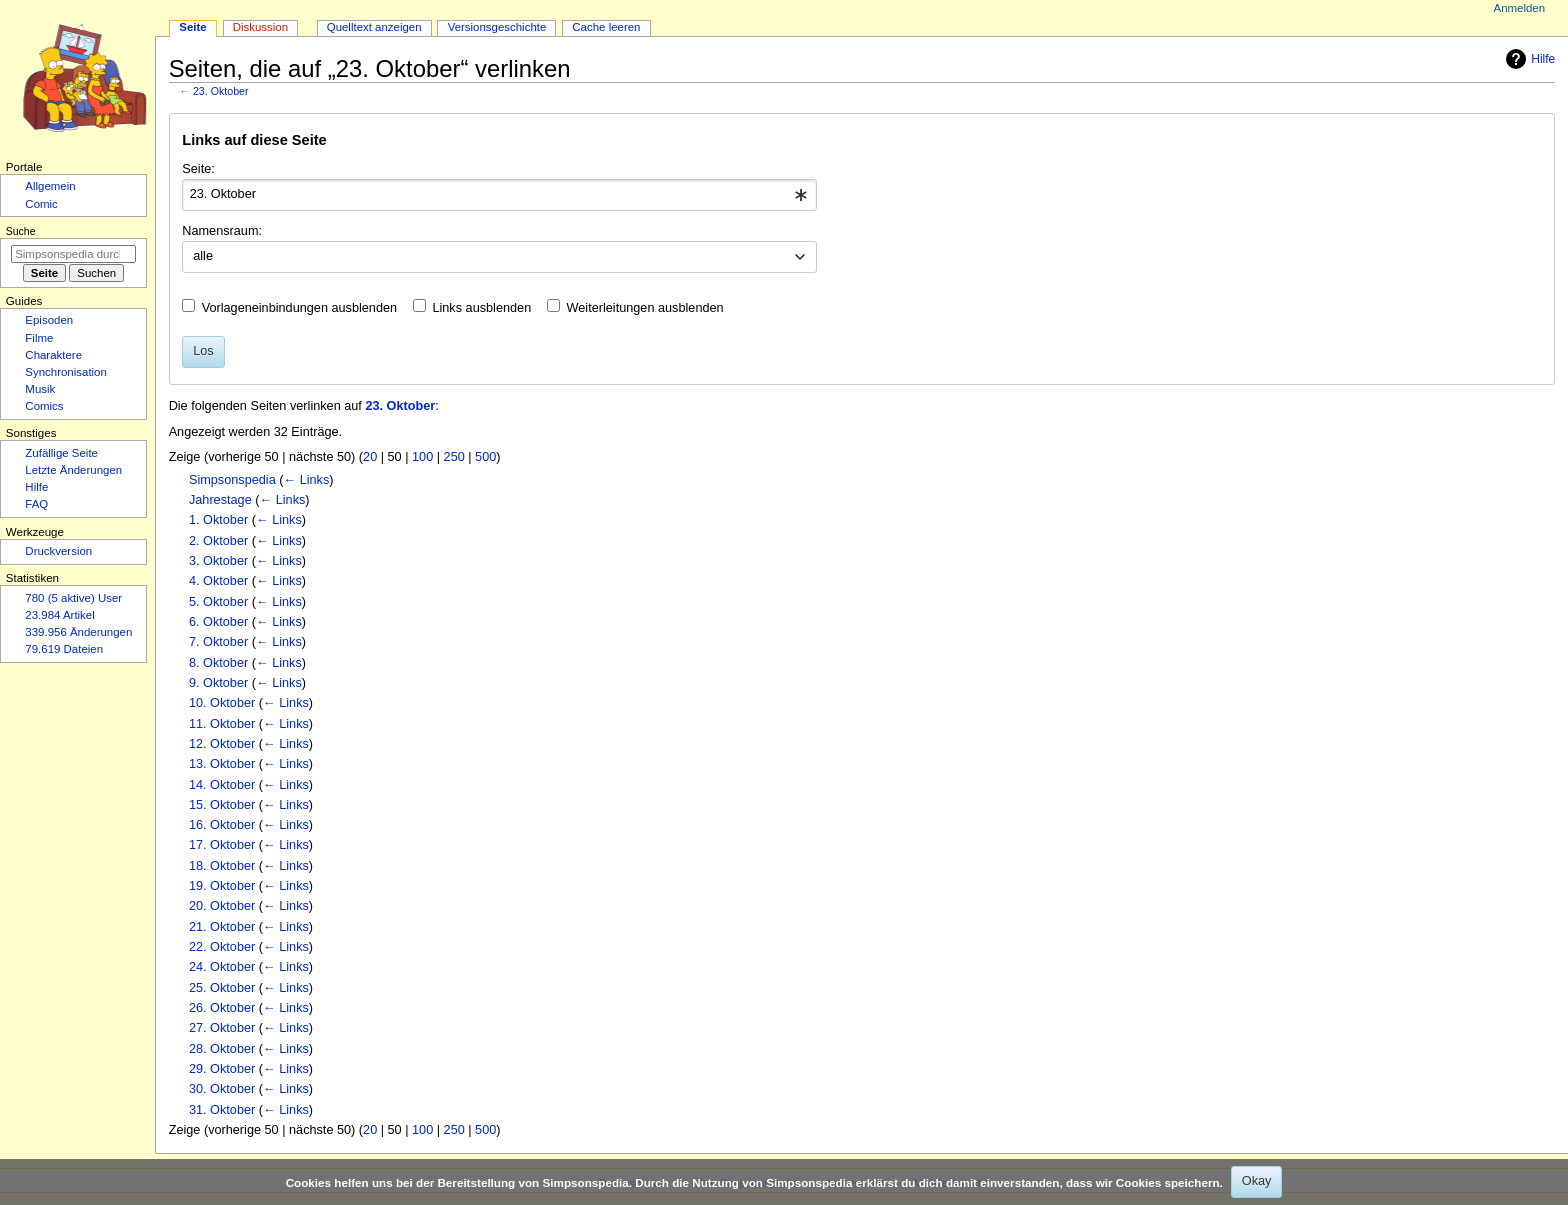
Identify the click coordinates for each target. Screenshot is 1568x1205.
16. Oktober (222, 825)
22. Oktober (222, 947)
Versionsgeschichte (497, 27)
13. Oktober (222, 764)
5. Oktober (218, 602)
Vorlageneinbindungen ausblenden (299, 308)
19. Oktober (222, 886)
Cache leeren (606, 27)
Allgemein (50, 186)
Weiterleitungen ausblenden (645, 308)
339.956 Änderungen (78, 632)
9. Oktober (218, 683)
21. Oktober (222, 927)
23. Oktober (221, 91)
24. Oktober (222, 967)
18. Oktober (222, 866)
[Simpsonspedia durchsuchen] (73, 254)
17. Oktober (222, 845)
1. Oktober (218, 520)
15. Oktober (222, 805)
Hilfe (1528, 59)
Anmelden (1520, 8)
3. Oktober (218, 561)
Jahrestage (220, 500)
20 (370, 457)
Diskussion (260, 27)
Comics (44, 406)
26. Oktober (222, 1008)
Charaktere (53, 355)
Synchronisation (66, 372)
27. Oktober (222, 1028)
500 (485, 457)
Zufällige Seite (61, 453)
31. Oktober (222, 1110)
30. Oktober (222, 1089)
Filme (39, 338)
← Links (306, 480)
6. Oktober (218, 622)
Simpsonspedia (232, 480)
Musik (40, 389)
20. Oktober (222, 906)
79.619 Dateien (64, 649)
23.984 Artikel (59, 615)
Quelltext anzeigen (374, 27)
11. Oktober (222, 724)
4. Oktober (218, 581)
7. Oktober (218, 642)
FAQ (36, 504)
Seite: (198, 169)
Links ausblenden (481, 308)
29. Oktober (222, 1069)
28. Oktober (222, 1049)
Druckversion (58, 551)
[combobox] (499, 195)
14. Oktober (222, 785)
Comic (41, 204)
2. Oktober (218, 541)
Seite (192, 27)
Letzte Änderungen (73, 470)
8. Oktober (218, 663)
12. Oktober (222, 744)
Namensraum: (222, 231)
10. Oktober (222, 703)
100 (422, 457)
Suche (21, 231)
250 (454, 457)
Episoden (49, 320)
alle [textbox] (203, 256)
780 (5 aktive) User (73, 598)
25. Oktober (222, 988)
